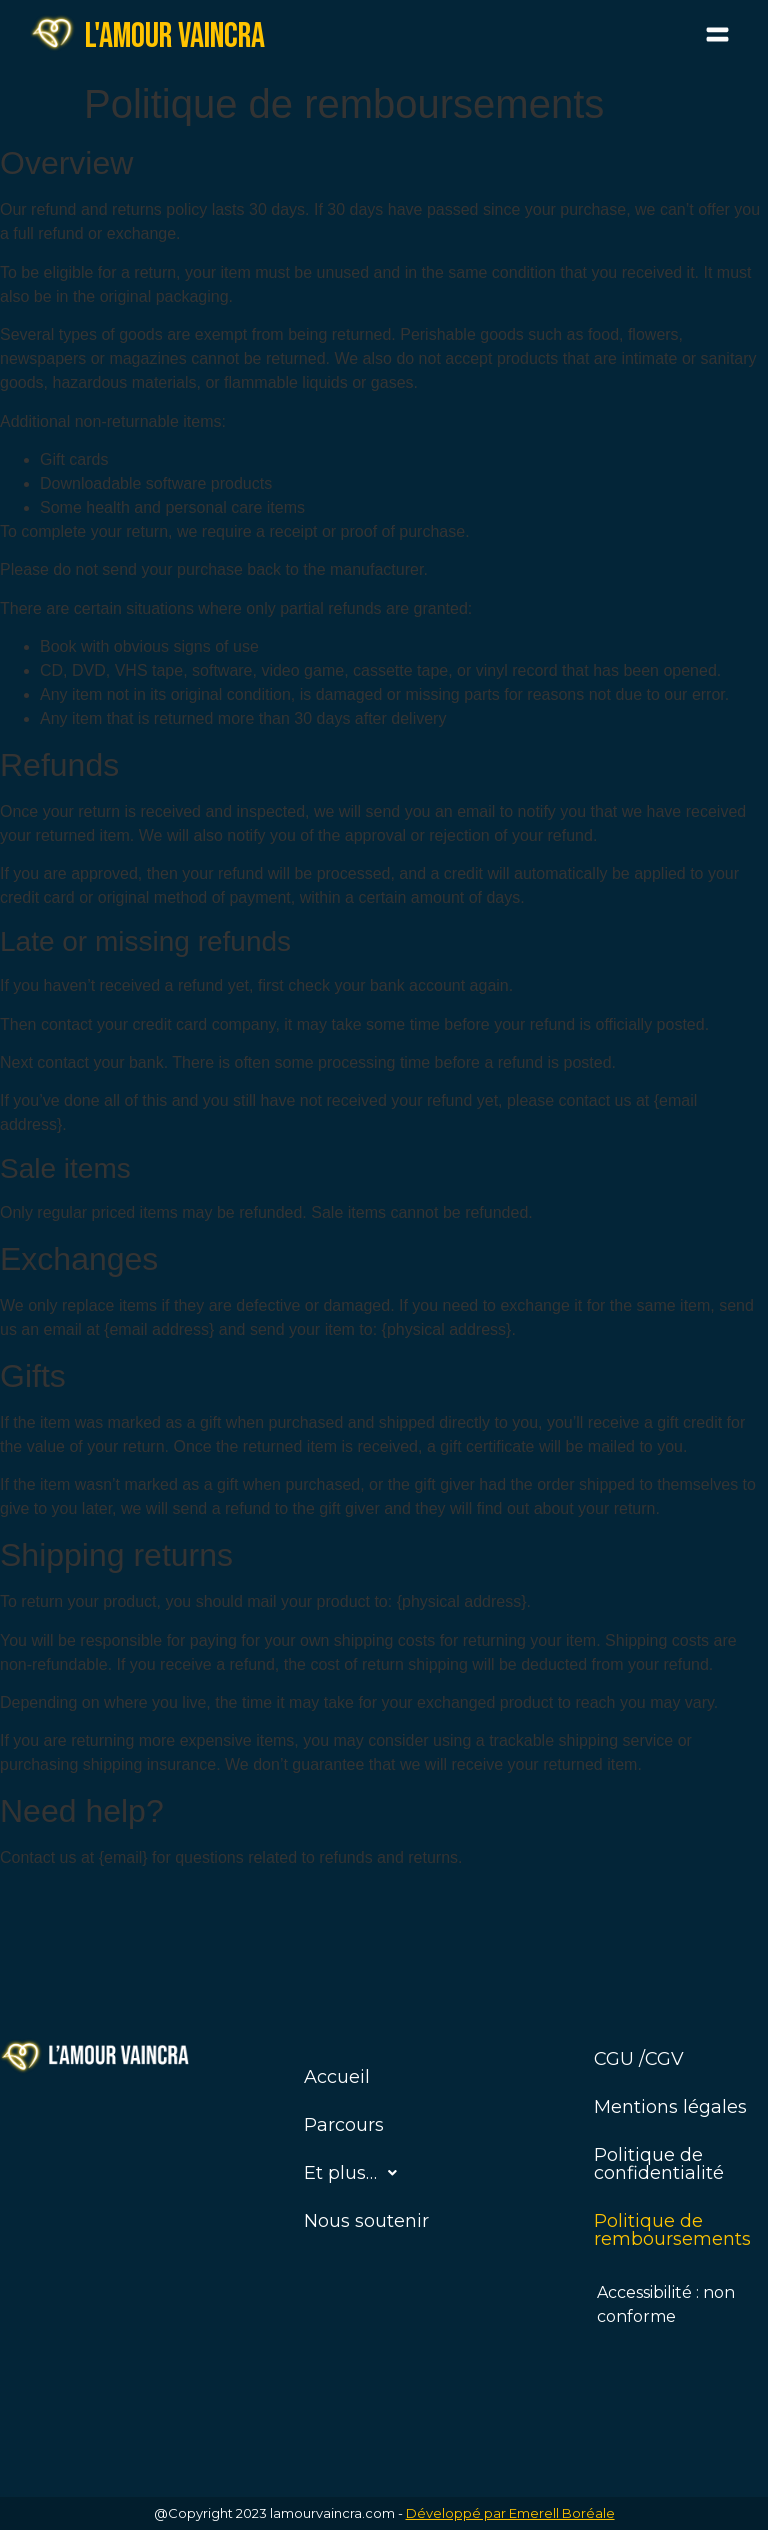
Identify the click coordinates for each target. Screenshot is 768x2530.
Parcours (344, 2125)
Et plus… (356, 2173)
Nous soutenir (366, 2221)
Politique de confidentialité (659, 2164)
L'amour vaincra (175, 36)
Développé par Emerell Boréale (510, 2513)
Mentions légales (670, 2107)
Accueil (337, 2077)
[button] (718, 36)
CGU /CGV (639, 2059)
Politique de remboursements (672, 2230)
